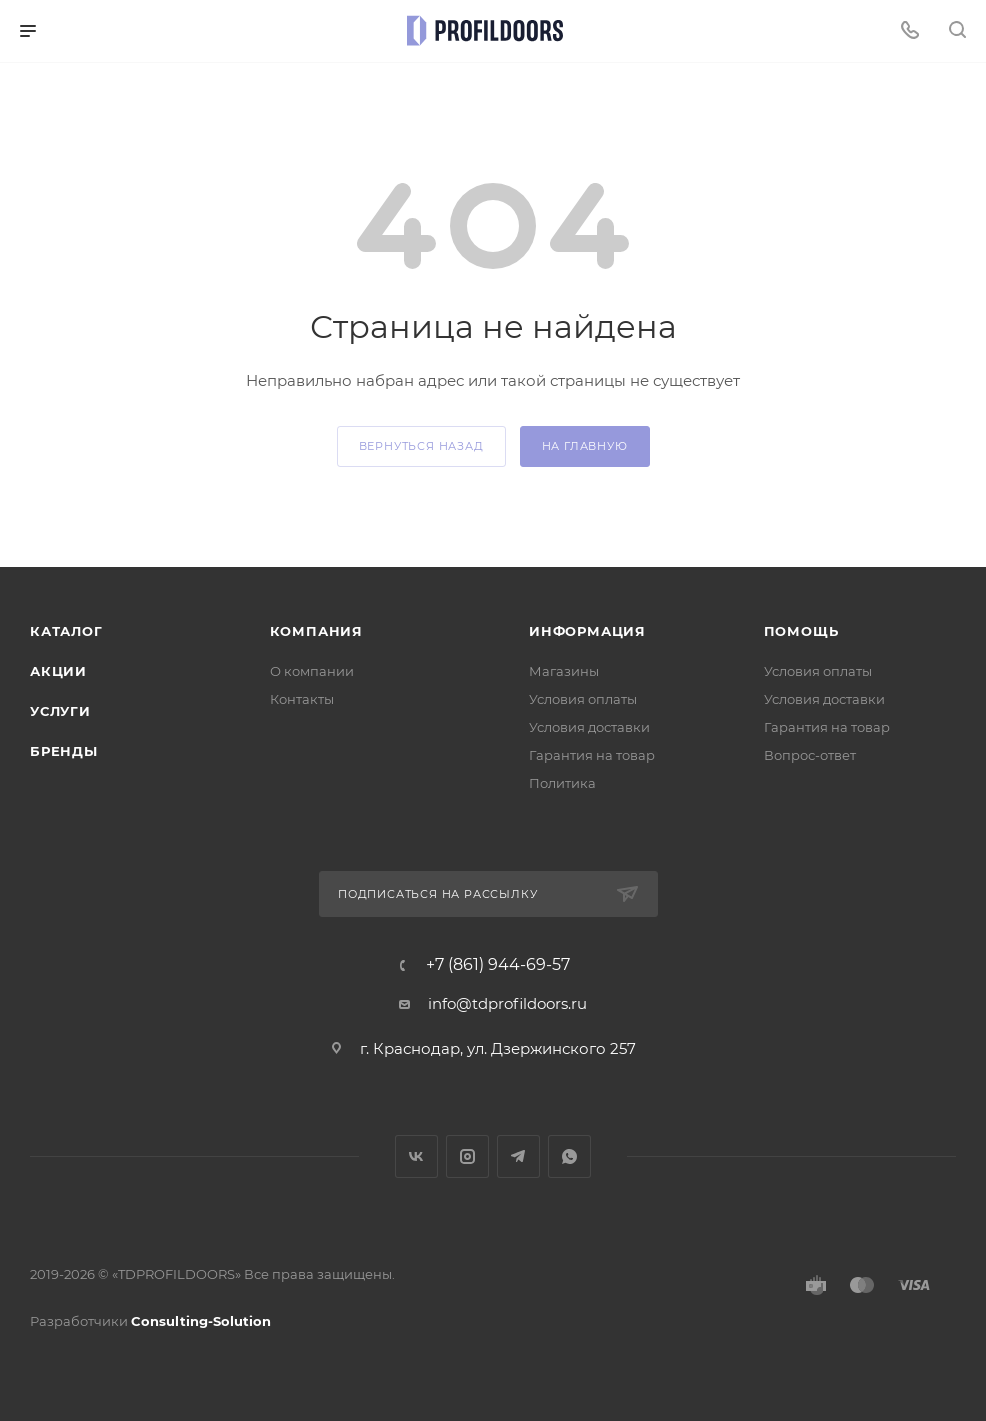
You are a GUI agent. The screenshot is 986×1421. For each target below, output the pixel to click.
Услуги (60, 711)
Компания (316, 631)
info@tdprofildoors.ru (507, 1003)
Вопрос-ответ (810, 755)
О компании (312, 671)
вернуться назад (421, 446)
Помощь (801, 631)
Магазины (564, 671)
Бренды (64, 751)
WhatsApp (569, 1156)
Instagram (467, 1156)
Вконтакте (416, 1156)
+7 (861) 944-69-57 (498, 965)
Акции (58, 671)
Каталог (66, 631)
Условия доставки (589, 727)
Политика (562, 783)
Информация (587, 631)
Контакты (302, 699)
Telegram (518, 1156)
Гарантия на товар (592, 755)
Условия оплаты (583, 699)
